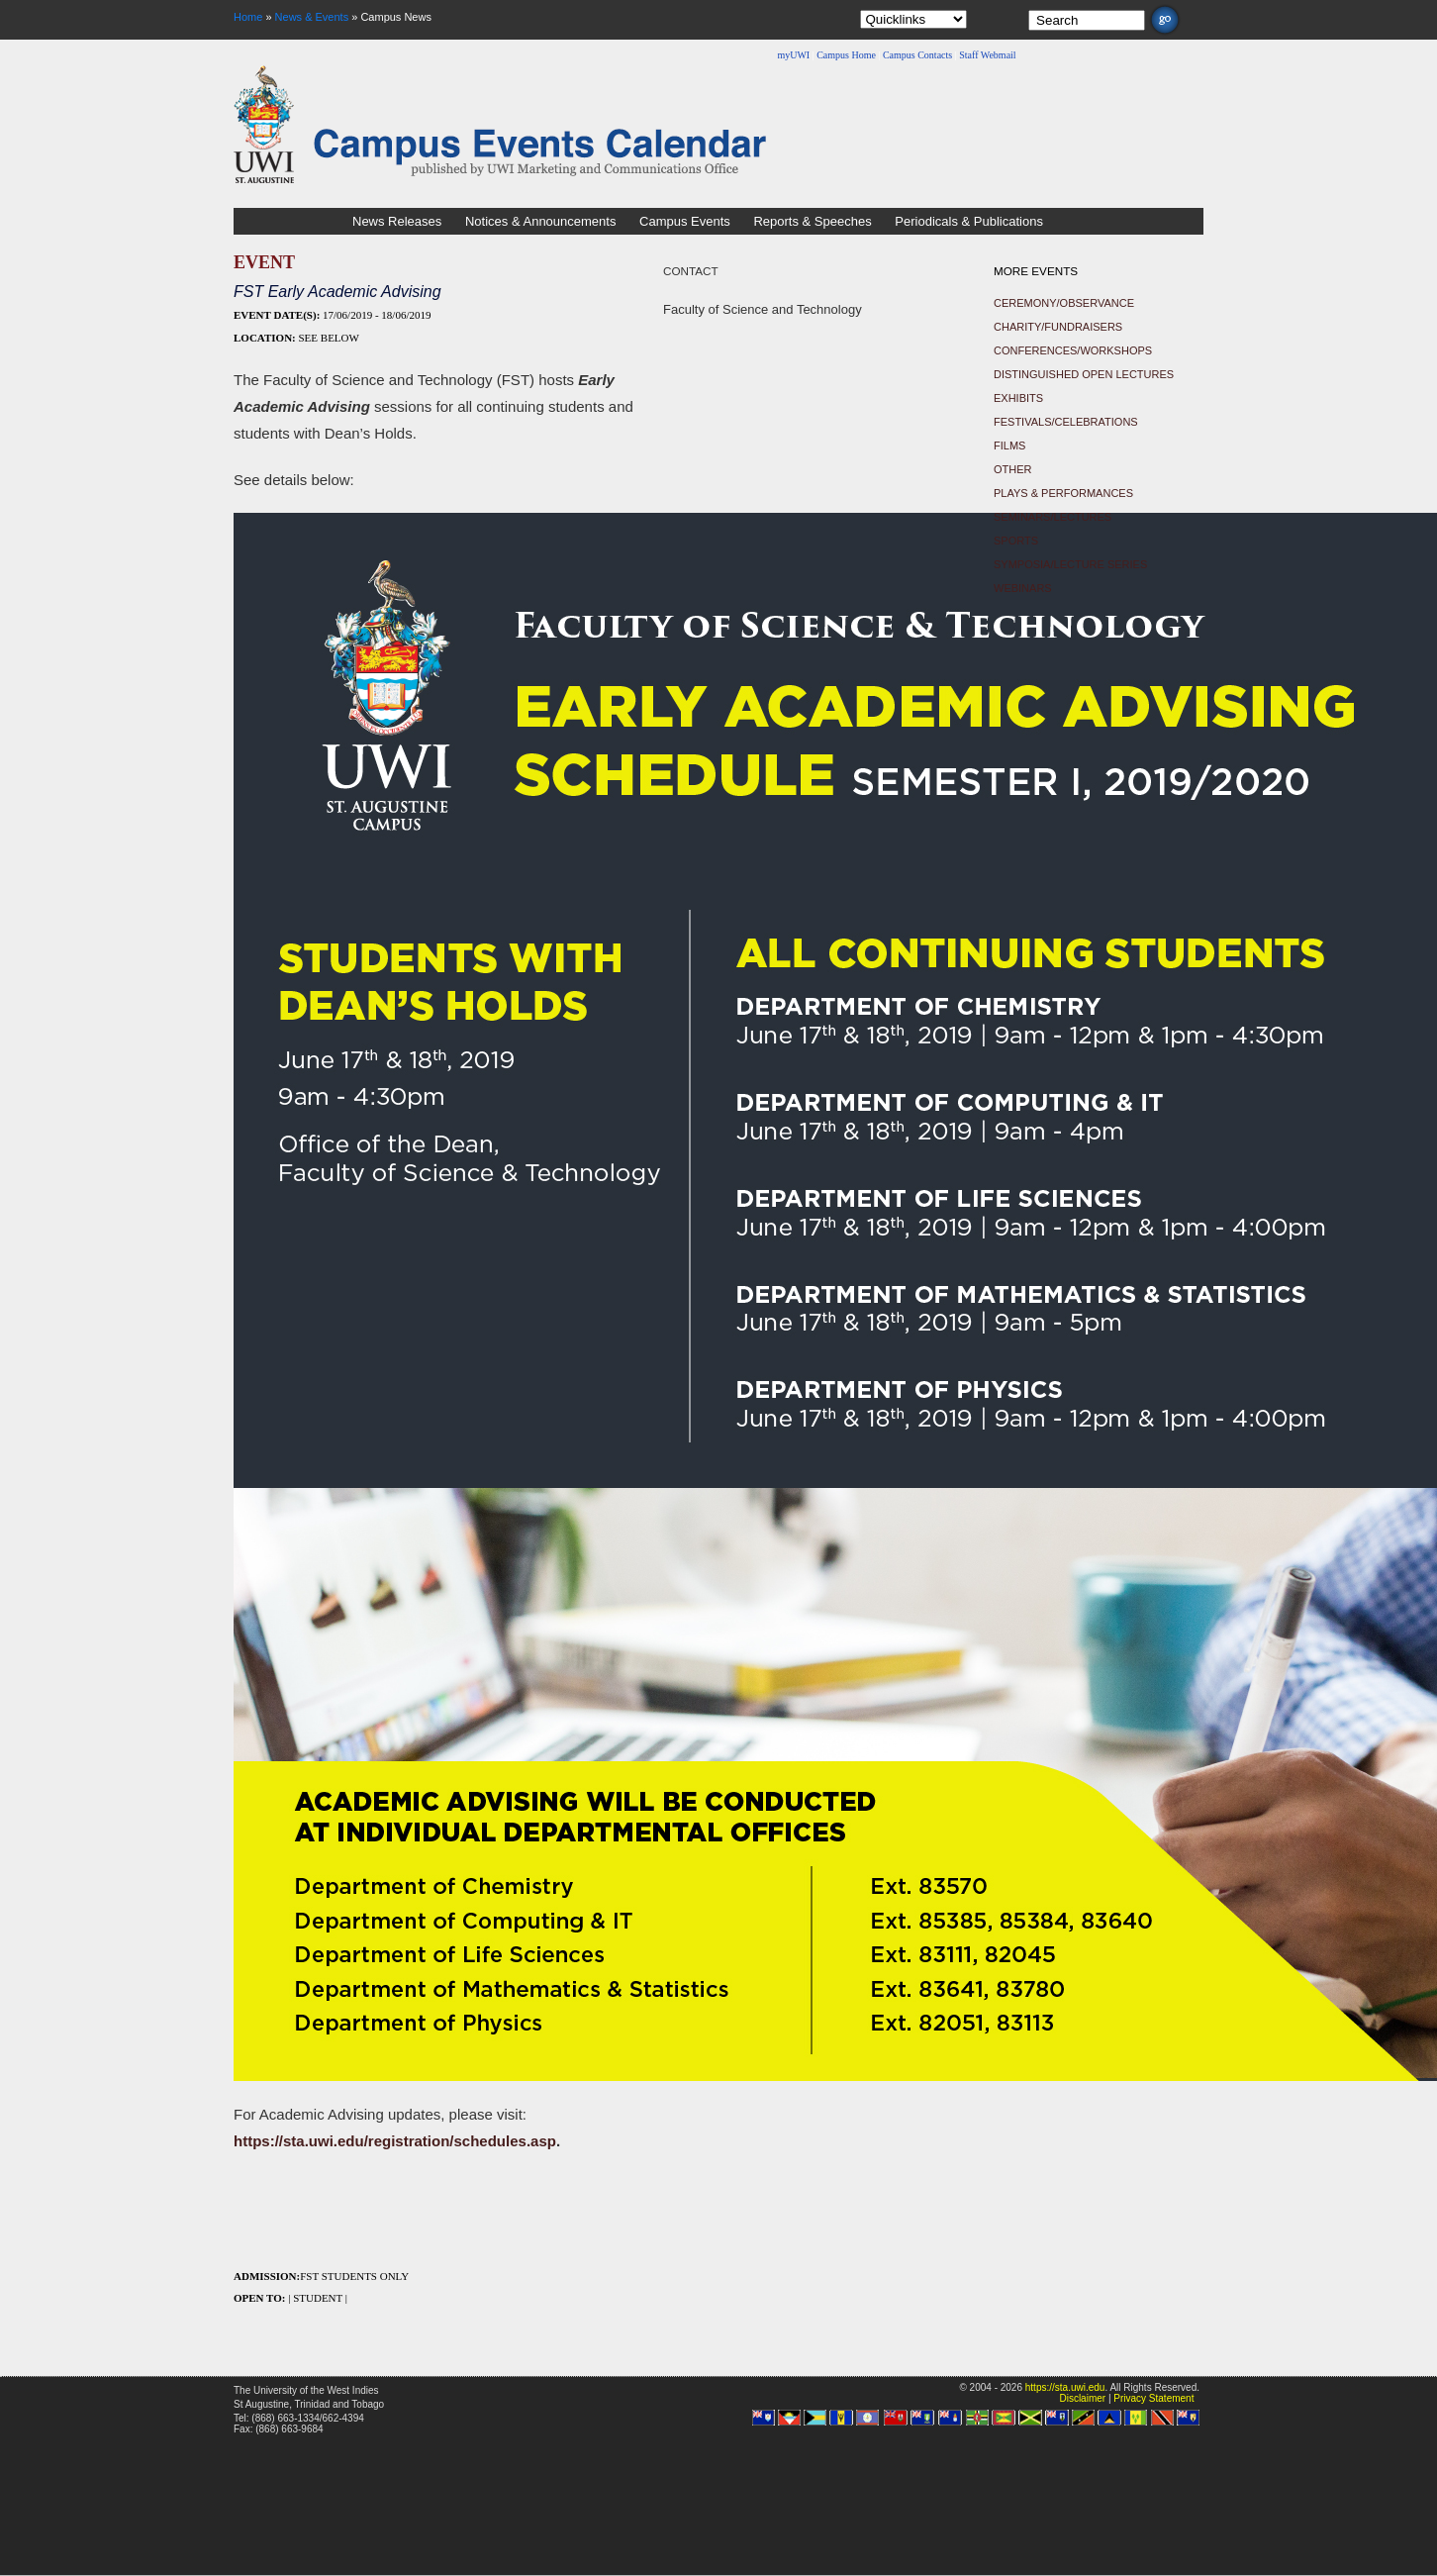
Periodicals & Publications (969, 221)
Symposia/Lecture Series (1070, 564)
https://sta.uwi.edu (1065, 2387)
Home (248, 17)
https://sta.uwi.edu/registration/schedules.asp (395, 2140)
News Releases (396, 221)
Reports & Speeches (812, 221)
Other (1013, 469)
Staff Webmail (987, 55)
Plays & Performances (1063, 493)
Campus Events (684, 221)
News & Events (312, 17)
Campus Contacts (917, 55)
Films (1009, 445)
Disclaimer (1082, 2398)
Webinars (1023, 588)
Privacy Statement (1153, 2398)
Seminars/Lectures (1052, 517)
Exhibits (1018, 398)
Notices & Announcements (540, 221)
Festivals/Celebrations (1066, 422)
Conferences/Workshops (1073, 350)
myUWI (793, 55)
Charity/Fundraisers (1058, 327)
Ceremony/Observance (1064, 303)
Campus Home (846, 55)
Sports (1016, 540)
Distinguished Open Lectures (1084, 374)
